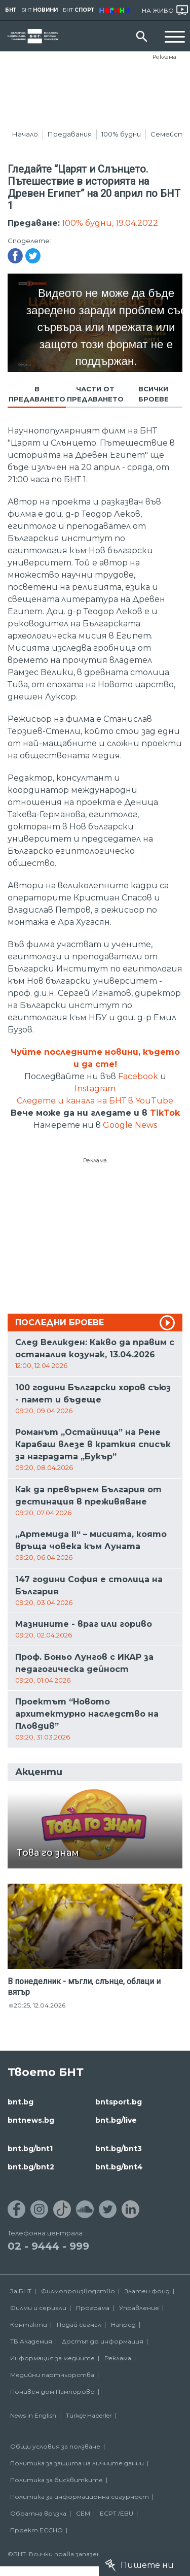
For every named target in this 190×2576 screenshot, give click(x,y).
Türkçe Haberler (89, 2415)
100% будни (121, 134)
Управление (139, 2308)
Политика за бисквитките (56, 2480)
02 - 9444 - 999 (48, 2246)
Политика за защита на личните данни (77, 2463)
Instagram (95, 1088)
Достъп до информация (102, 2341)
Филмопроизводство (78, 2291)
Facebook (138, 1076)
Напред (123, 2324)
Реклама (164, 56)
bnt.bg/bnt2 (31, 2166)
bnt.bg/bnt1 (30, 2148)
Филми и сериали (38, 2308)
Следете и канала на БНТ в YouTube (95, 1101)
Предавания (70, 134)
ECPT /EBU (116, 2513)
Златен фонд (147, 2291)
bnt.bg (20, 2101)
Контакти (28, 2324)
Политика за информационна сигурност (79, 2496)
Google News (130, 1125)
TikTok (165, 1113)
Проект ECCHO (36, 2530)
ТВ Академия (31, 2341)
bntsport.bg (118, 2101)
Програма (92, 2308)
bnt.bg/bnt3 (118, 2148)
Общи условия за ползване (55, 2446)
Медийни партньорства (52, 2375)
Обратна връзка (38, 2513)
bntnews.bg (31, 2120)
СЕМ (83, 2513)
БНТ (10, 10)
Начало (25, 134)
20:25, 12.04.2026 (39, 2005)
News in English (33, 2415)
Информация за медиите (52, 2358)
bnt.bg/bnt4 (119, 2166)
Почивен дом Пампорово (52, 2391)
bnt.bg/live (116, 2120)
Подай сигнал (79, 2324)
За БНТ (20, 2291)
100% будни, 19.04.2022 (110, 223)
